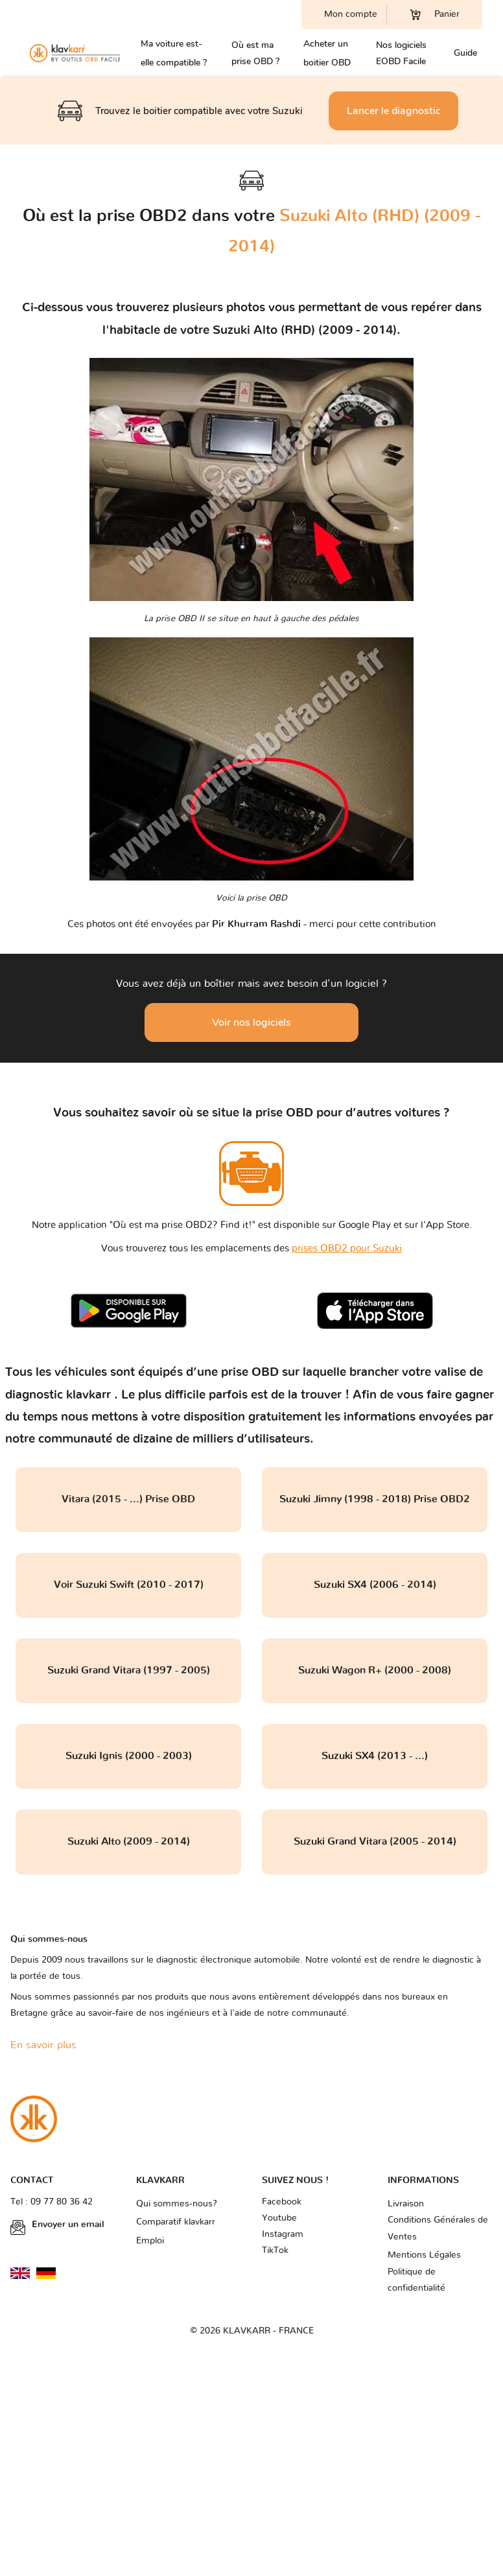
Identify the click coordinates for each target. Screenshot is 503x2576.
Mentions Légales (424, 2255)
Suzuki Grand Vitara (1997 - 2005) (128, 1670)
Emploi (150, 2240)
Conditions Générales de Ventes (438, 2228)
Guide (465, 53)
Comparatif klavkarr (175, 2222)
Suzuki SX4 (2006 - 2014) (375, 1584)
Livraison (406, 2203)
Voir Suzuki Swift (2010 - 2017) (129, 1584)
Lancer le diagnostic (394, 111)
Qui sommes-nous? (176, 2203)
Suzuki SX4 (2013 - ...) (375, 1756)
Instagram (282, 2234)
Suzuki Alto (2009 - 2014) (128, 1841)
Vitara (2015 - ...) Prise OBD (128, 1499)
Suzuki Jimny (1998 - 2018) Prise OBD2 (374, 1499)
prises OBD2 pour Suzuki (347, 1248)
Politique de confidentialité (416, 2280)
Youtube (279, 2218)
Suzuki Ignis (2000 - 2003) (128, 1756)
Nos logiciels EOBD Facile (401, 53)
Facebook (281, 2201)
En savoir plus (43, 2045)
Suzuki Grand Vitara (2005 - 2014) (375, 1841)
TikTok (275, 2250)
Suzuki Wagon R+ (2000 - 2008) (374, 1670)
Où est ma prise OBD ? (255, 53)
